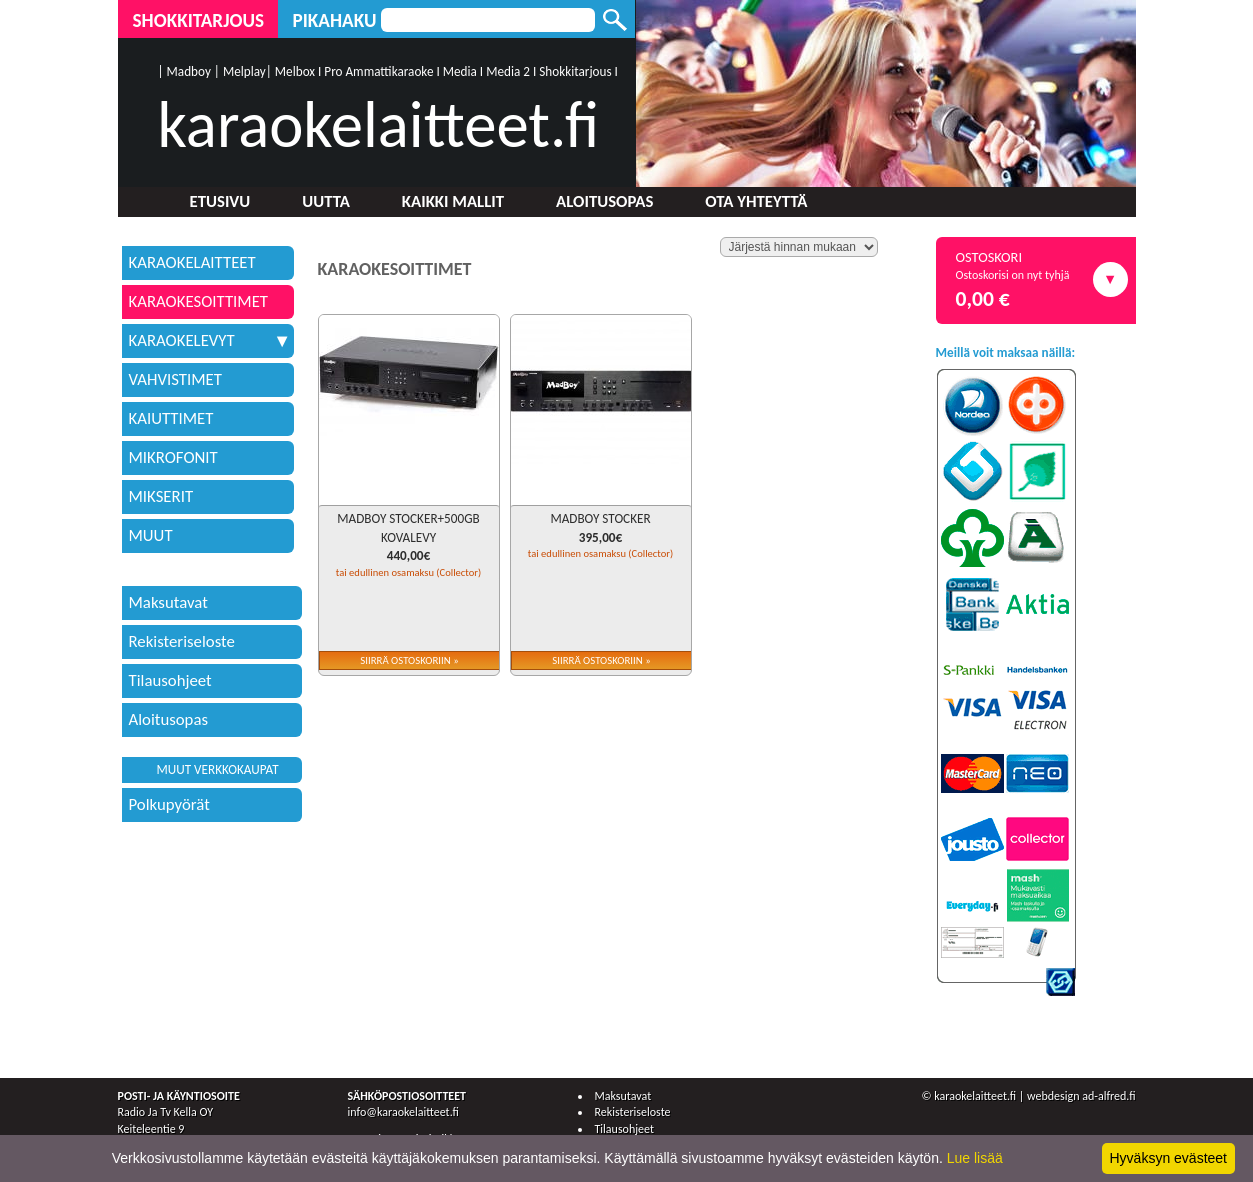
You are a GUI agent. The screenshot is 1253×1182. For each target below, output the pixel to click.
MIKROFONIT (173, 457)
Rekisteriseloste (182, 641)
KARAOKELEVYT (208, 340)
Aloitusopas (604, 201)
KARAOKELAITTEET (192, 262)
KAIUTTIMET (171, 418)
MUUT (151, 535)
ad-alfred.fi (1108, 1096)
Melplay (244, 71)
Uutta (326, 201)
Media (460, 71)
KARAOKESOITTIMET (199, 301)
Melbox (295, 71)
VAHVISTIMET (175, 379)
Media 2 (508, 71)
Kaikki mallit (453, 201)
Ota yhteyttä (756, 201)
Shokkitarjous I (578, 71)
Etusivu (220, 201)
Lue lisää (975, 1158)
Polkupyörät (169, 804)
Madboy (189, 71)
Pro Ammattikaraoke (378, 71)
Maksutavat (168, 602)
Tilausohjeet (170, 680)
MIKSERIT (161, 496)
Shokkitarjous (199, 20)
